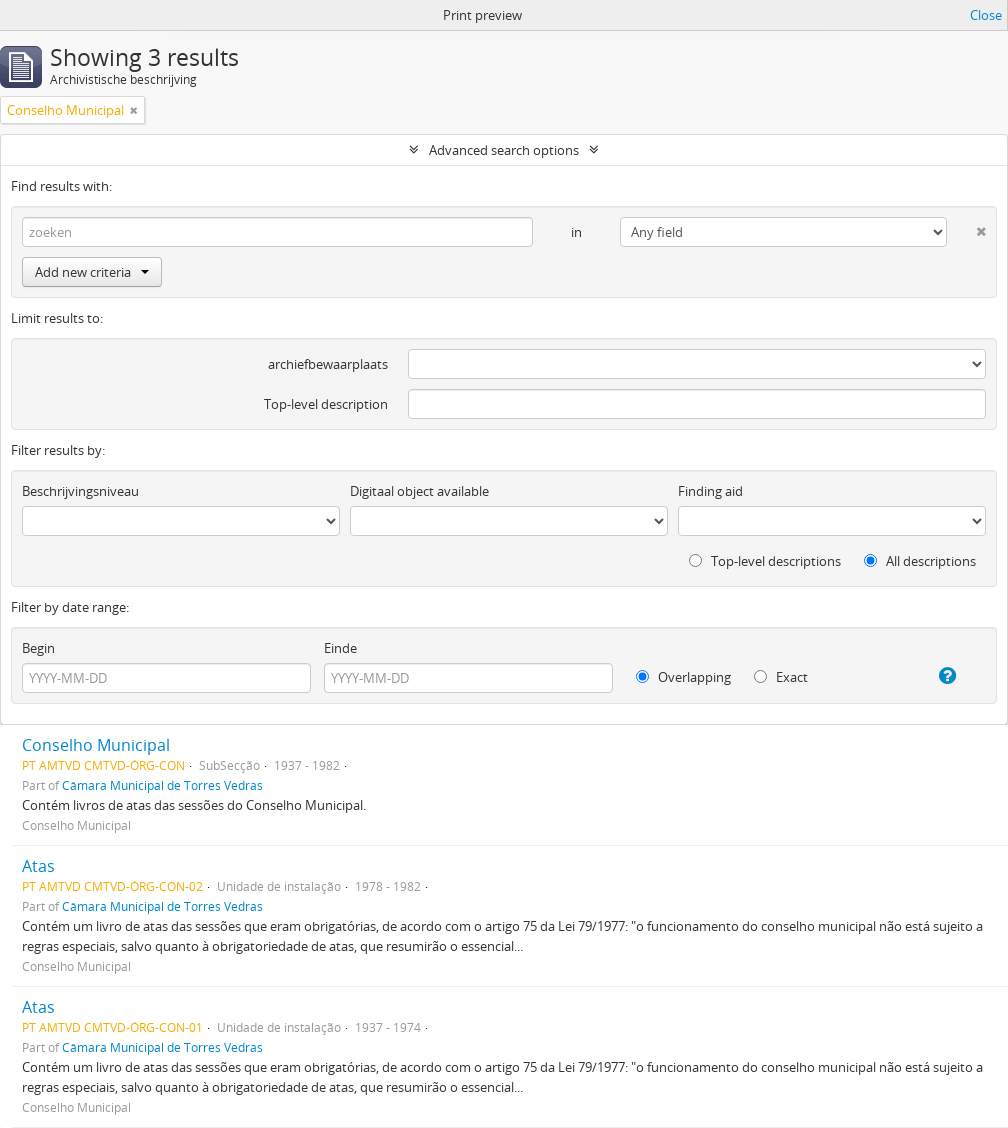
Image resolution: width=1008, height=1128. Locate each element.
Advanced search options (504, 150)
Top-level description (326, 404)
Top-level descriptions (765, 561)
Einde (340, 648)
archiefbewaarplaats (328, 364)
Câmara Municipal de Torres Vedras (162, 785)
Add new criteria (92, 272)
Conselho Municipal (96, 745)
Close (986, 15)
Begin (38, 648)
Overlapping (683, 677)
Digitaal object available (419, 491)
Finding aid (710, 491)
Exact (781, 677)
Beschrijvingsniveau (80, 491)
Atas (38, 866)
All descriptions (920, 561)
